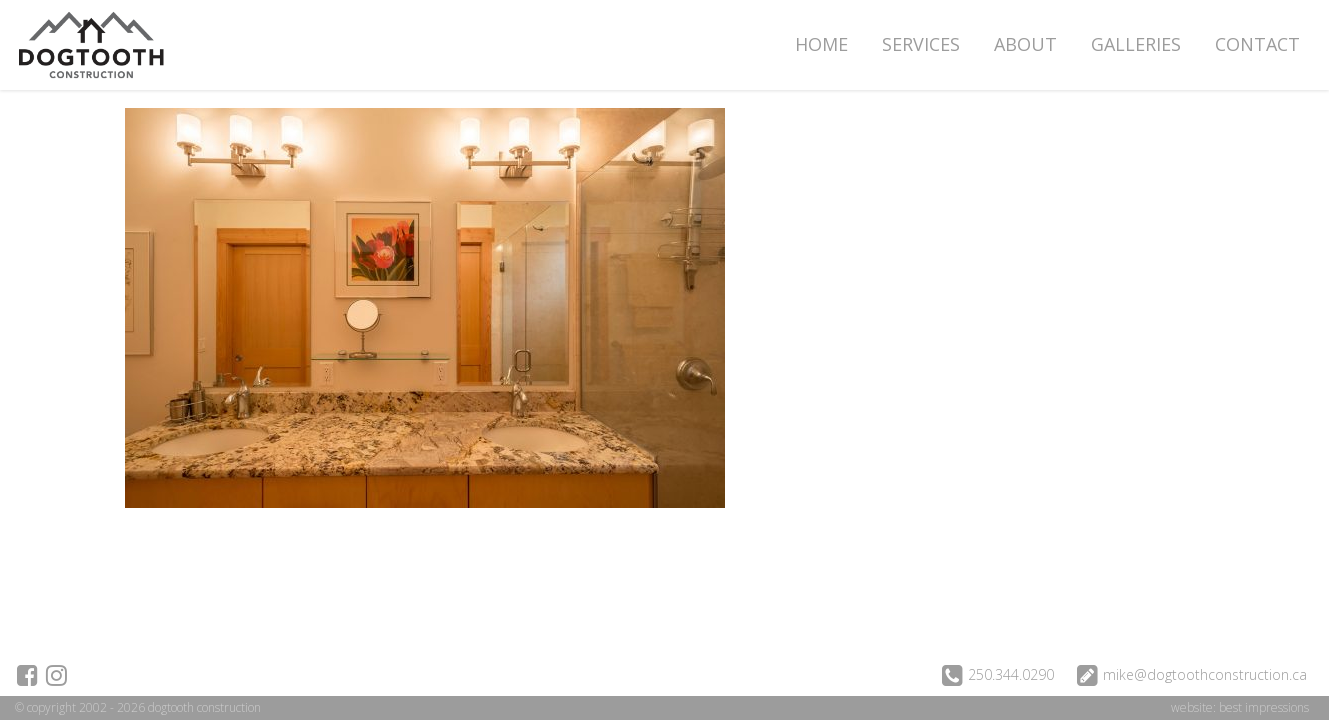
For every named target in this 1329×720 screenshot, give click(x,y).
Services (921, 44)
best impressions (1264, 707)
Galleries (1136, 44)
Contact (1257, 44)
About (1025, 44)
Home (821, 44)
